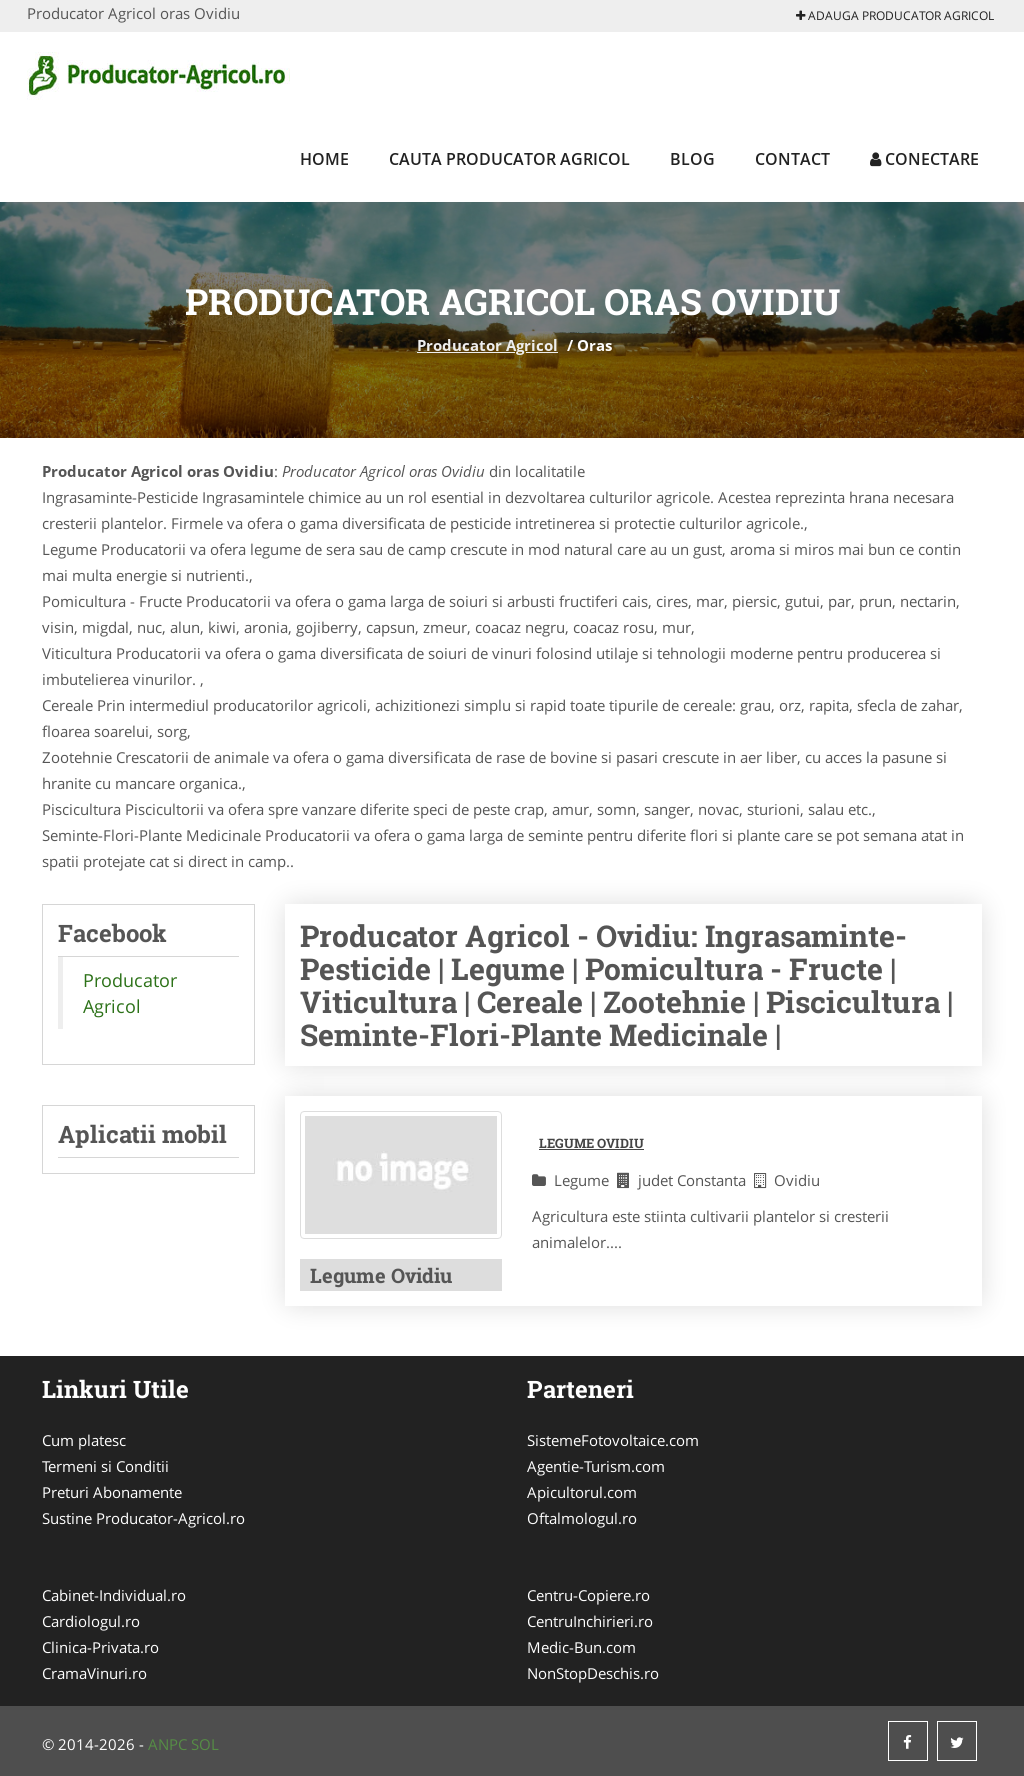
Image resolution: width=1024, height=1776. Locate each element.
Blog (692, 159)
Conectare (924, 159)
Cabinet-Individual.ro (114, 1595)
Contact (792, 159)
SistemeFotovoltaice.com (613, 1440)
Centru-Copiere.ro (588, 1595)
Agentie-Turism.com (596, 1466)
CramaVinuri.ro (94, 1673)
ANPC (167, 1744)
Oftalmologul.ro (582, 1518)
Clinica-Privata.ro (100, 1647)
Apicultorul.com (582, 1492)
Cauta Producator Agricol (509, 159)
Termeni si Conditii (105, 1466)
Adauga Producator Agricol (895, 15)
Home (324, 159)
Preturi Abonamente (112, 1492)
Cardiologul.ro (91, 1621)
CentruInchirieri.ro (590, 1621)
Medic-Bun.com (581, 1647)
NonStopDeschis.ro (593, 1673)
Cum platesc (84, 1440)
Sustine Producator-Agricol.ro (143, 1518)
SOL (205, 1744)
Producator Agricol (487, 345)
